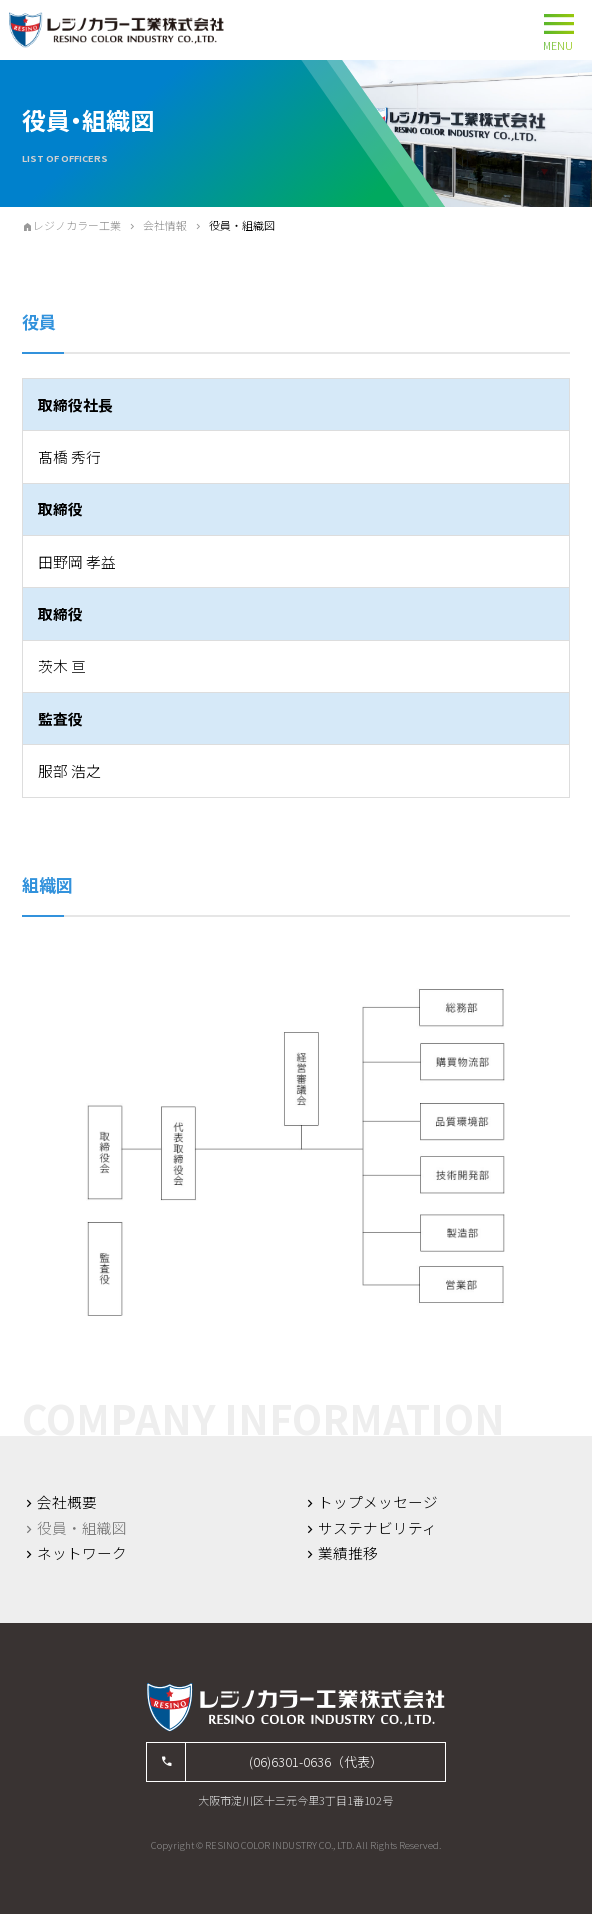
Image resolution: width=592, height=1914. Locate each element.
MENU (558, 28)
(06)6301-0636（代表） (316, 1761)
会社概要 (67, 1501)
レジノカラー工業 (77, 225)
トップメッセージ (378, 1501)
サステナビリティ (377, 1527)
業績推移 (348, 1553)
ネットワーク (82, 1553)
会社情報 (165, 225)
